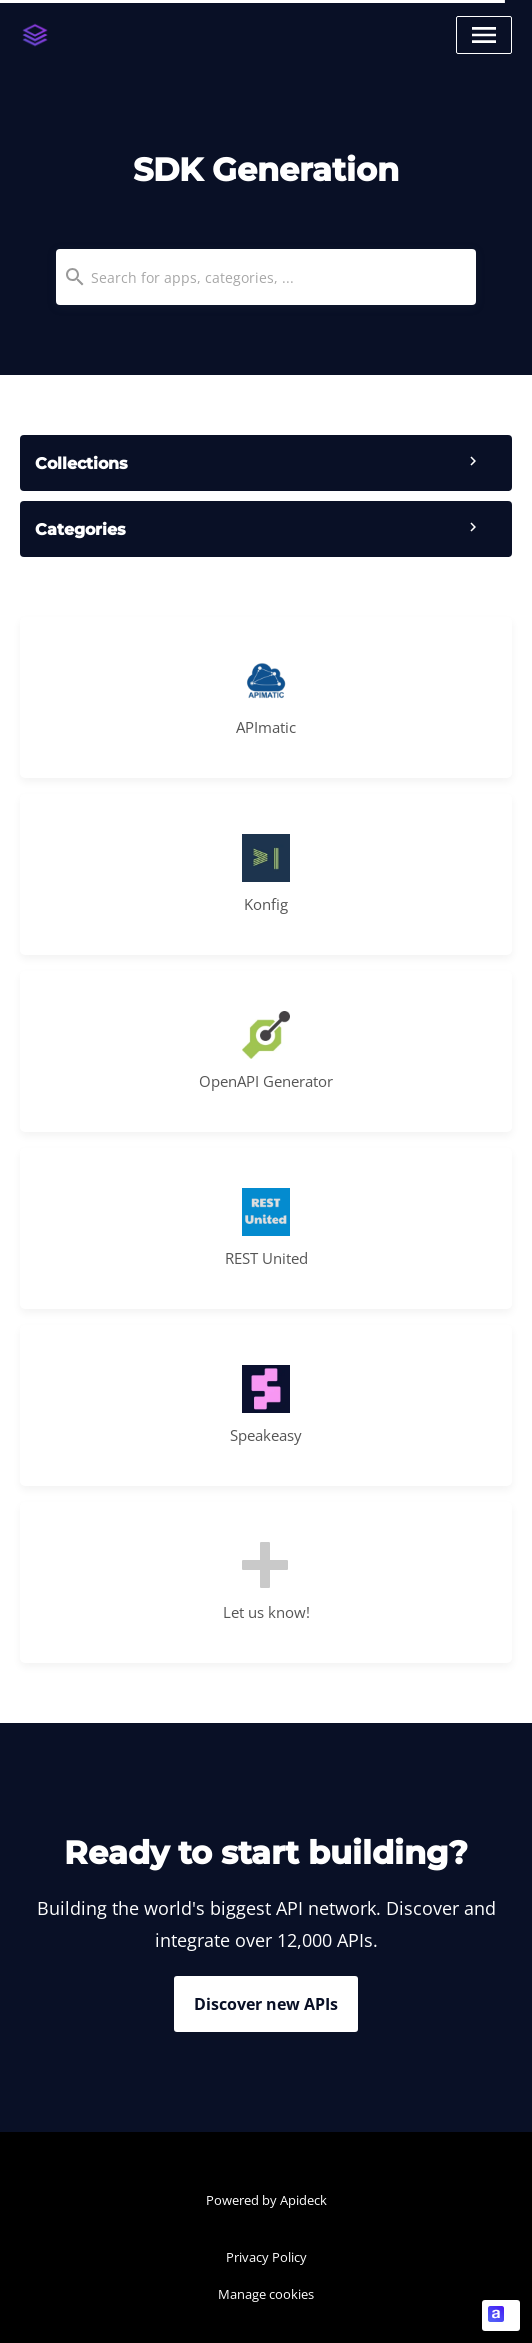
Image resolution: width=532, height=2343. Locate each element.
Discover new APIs (266, 2004)
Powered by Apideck (266, 2200)
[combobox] (266, 277)
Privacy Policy (266, 2257)
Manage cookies (266, 2294)
